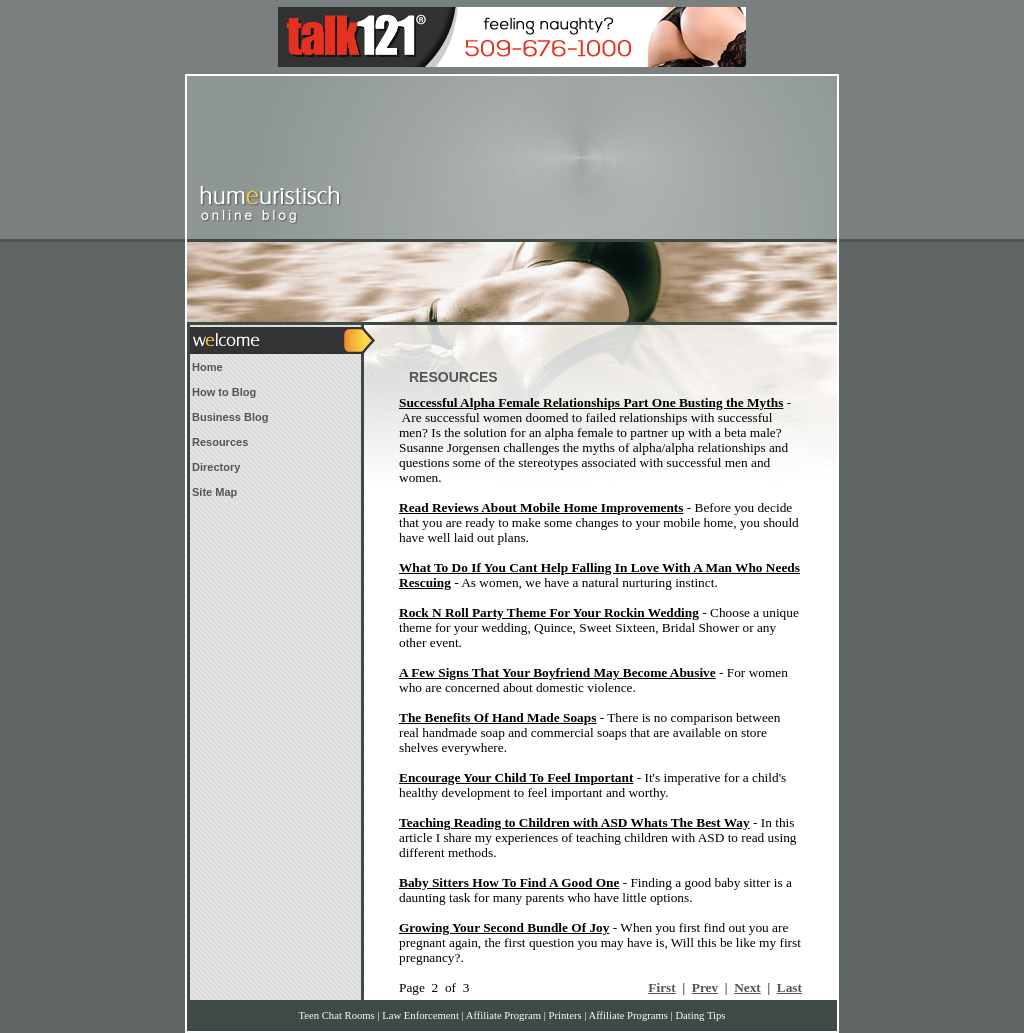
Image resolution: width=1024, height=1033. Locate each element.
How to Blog (224, 392)
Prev (705, 987)
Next (747, 987)
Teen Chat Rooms (337, 1015)
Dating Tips (700, 1015)
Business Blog (230, 417)
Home (207, 367)
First (661, 987)
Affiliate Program (503, 1015)
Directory (216, 467)
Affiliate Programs (628, 1015)
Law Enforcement (420, 1015)
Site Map (214, 492)
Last (789, 987)
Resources (220, 442)
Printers (564, 1015)
